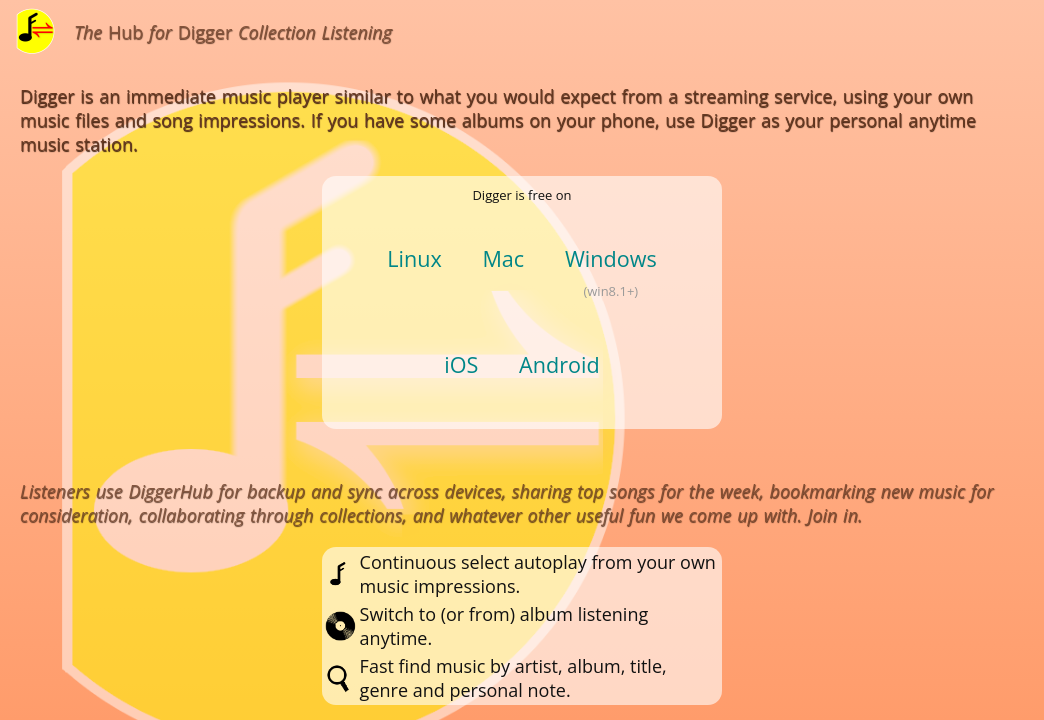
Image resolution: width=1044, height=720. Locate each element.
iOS (461, 364)
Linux (414, 258)
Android (559, 364)
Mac (503, 258)
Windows (611, 258)
